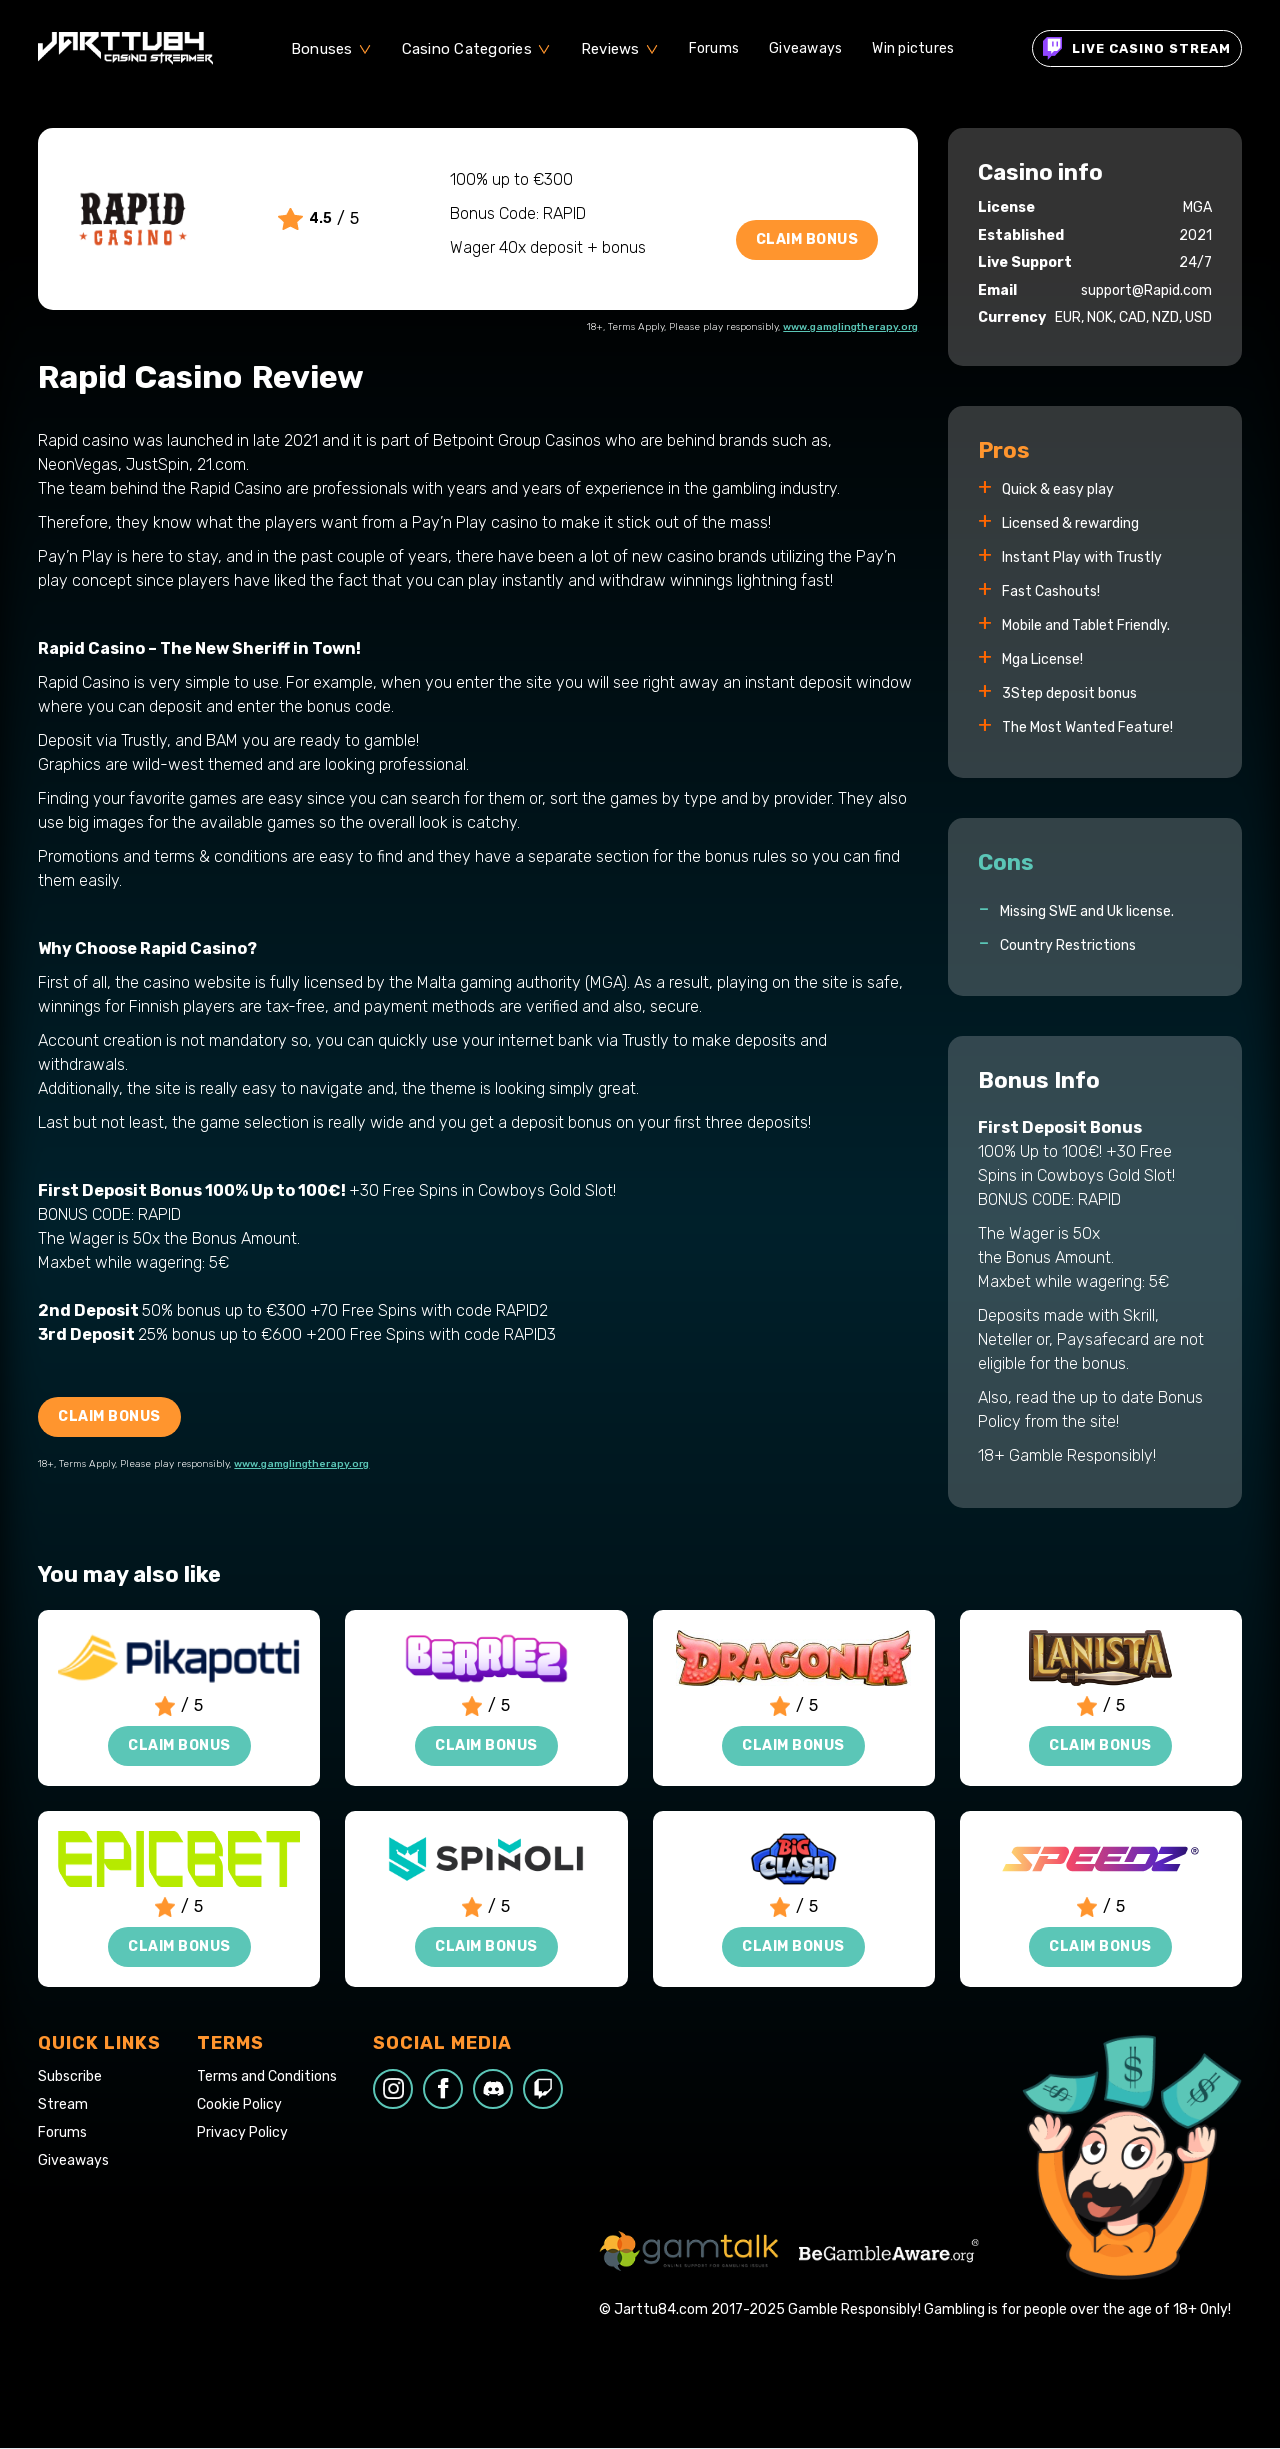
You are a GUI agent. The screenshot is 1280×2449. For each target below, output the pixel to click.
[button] (331, 49)
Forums (714, 48)
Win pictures (913, 48)
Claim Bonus (807, 239)
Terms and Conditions (267, 2077)
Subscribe (70, 2077)
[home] (125, 49)
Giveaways (805, 48)
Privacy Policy (242, 2133)
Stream (63, 2105)
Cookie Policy (239, 2105)
